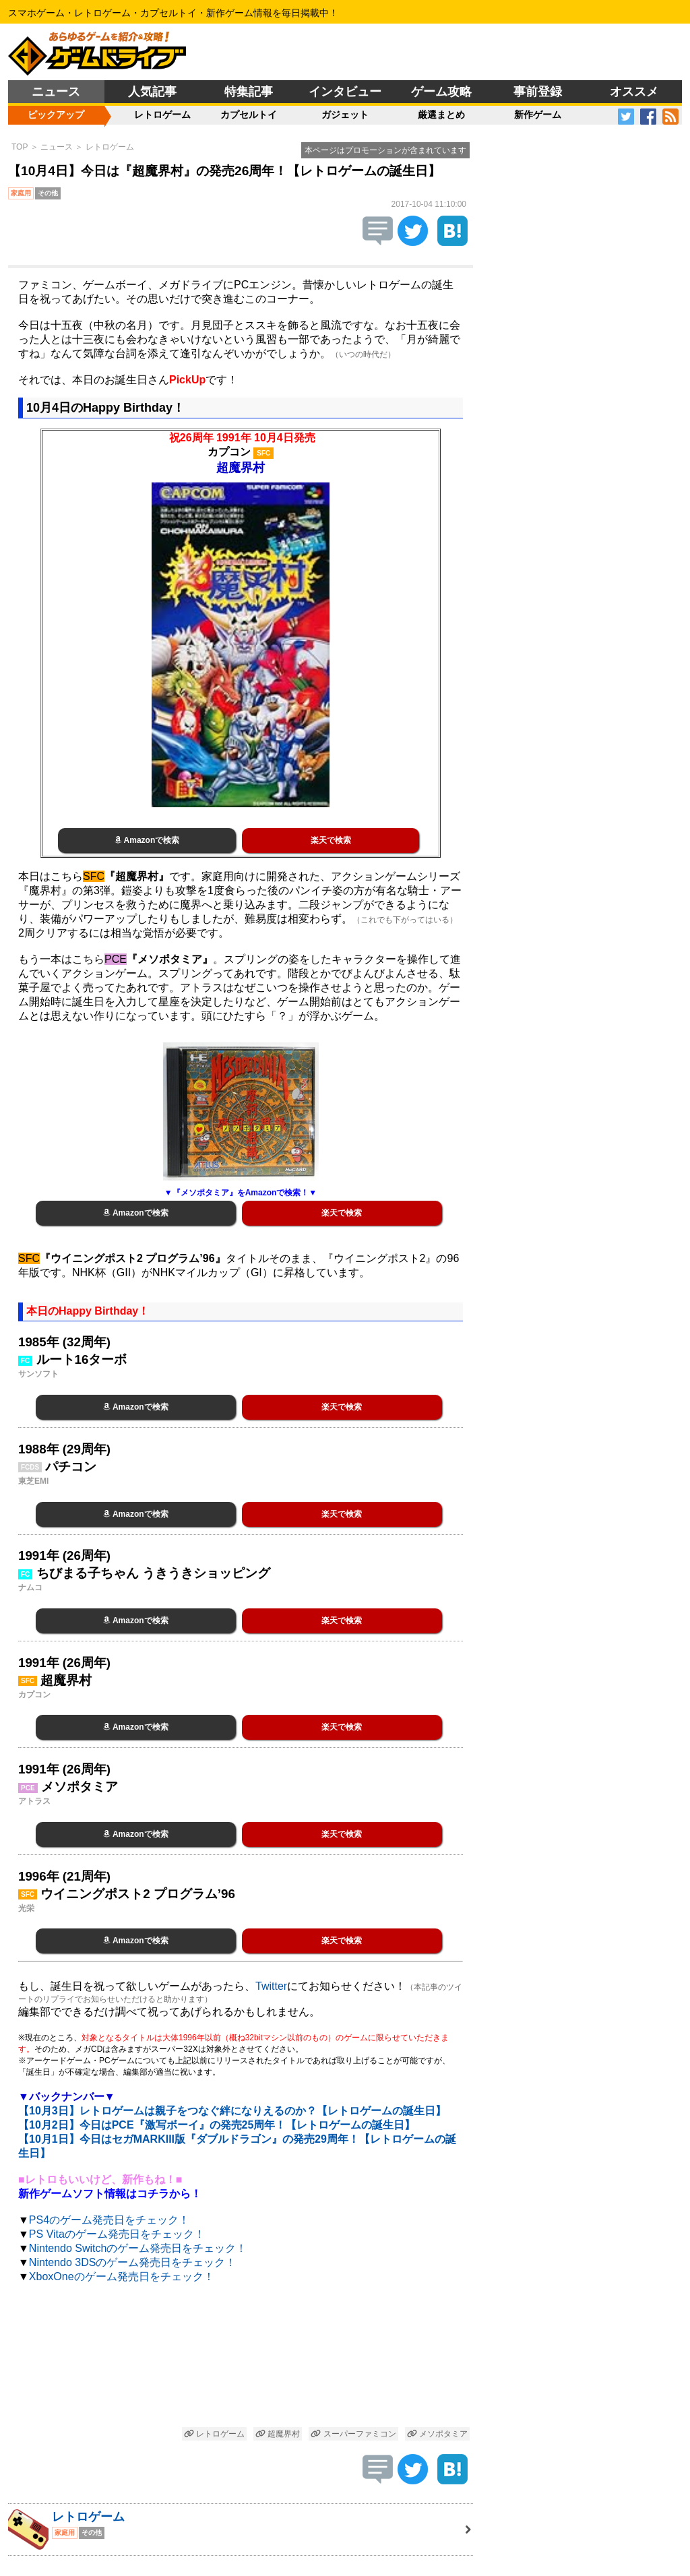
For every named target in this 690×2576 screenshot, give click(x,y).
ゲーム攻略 (441, 91)
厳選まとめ (441, 114)
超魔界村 (277, 2434)
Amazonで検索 (147, 840)
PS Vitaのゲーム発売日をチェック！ (117, 2234)
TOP (19, 147)
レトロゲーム (162, 114)
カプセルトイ (248, 114)
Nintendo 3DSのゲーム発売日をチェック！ (133, 2262)
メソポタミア (437, 2434)
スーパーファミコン (353, 2434)
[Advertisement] (240, 2357)
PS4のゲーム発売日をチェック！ (109, 2220)
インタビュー (345, 91)
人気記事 (152, 91)
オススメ (634, 91)
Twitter (271, 1986)
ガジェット (345, 114)
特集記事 (248, 91)
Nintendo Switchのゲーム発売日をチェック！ (138, 2248)
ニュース (56, 91)
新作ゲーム (537, 114)
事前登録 (537, 91)
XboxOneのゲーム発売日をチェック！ (121, 2276)
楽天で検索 (331, 840)
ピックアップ (56, 114)
